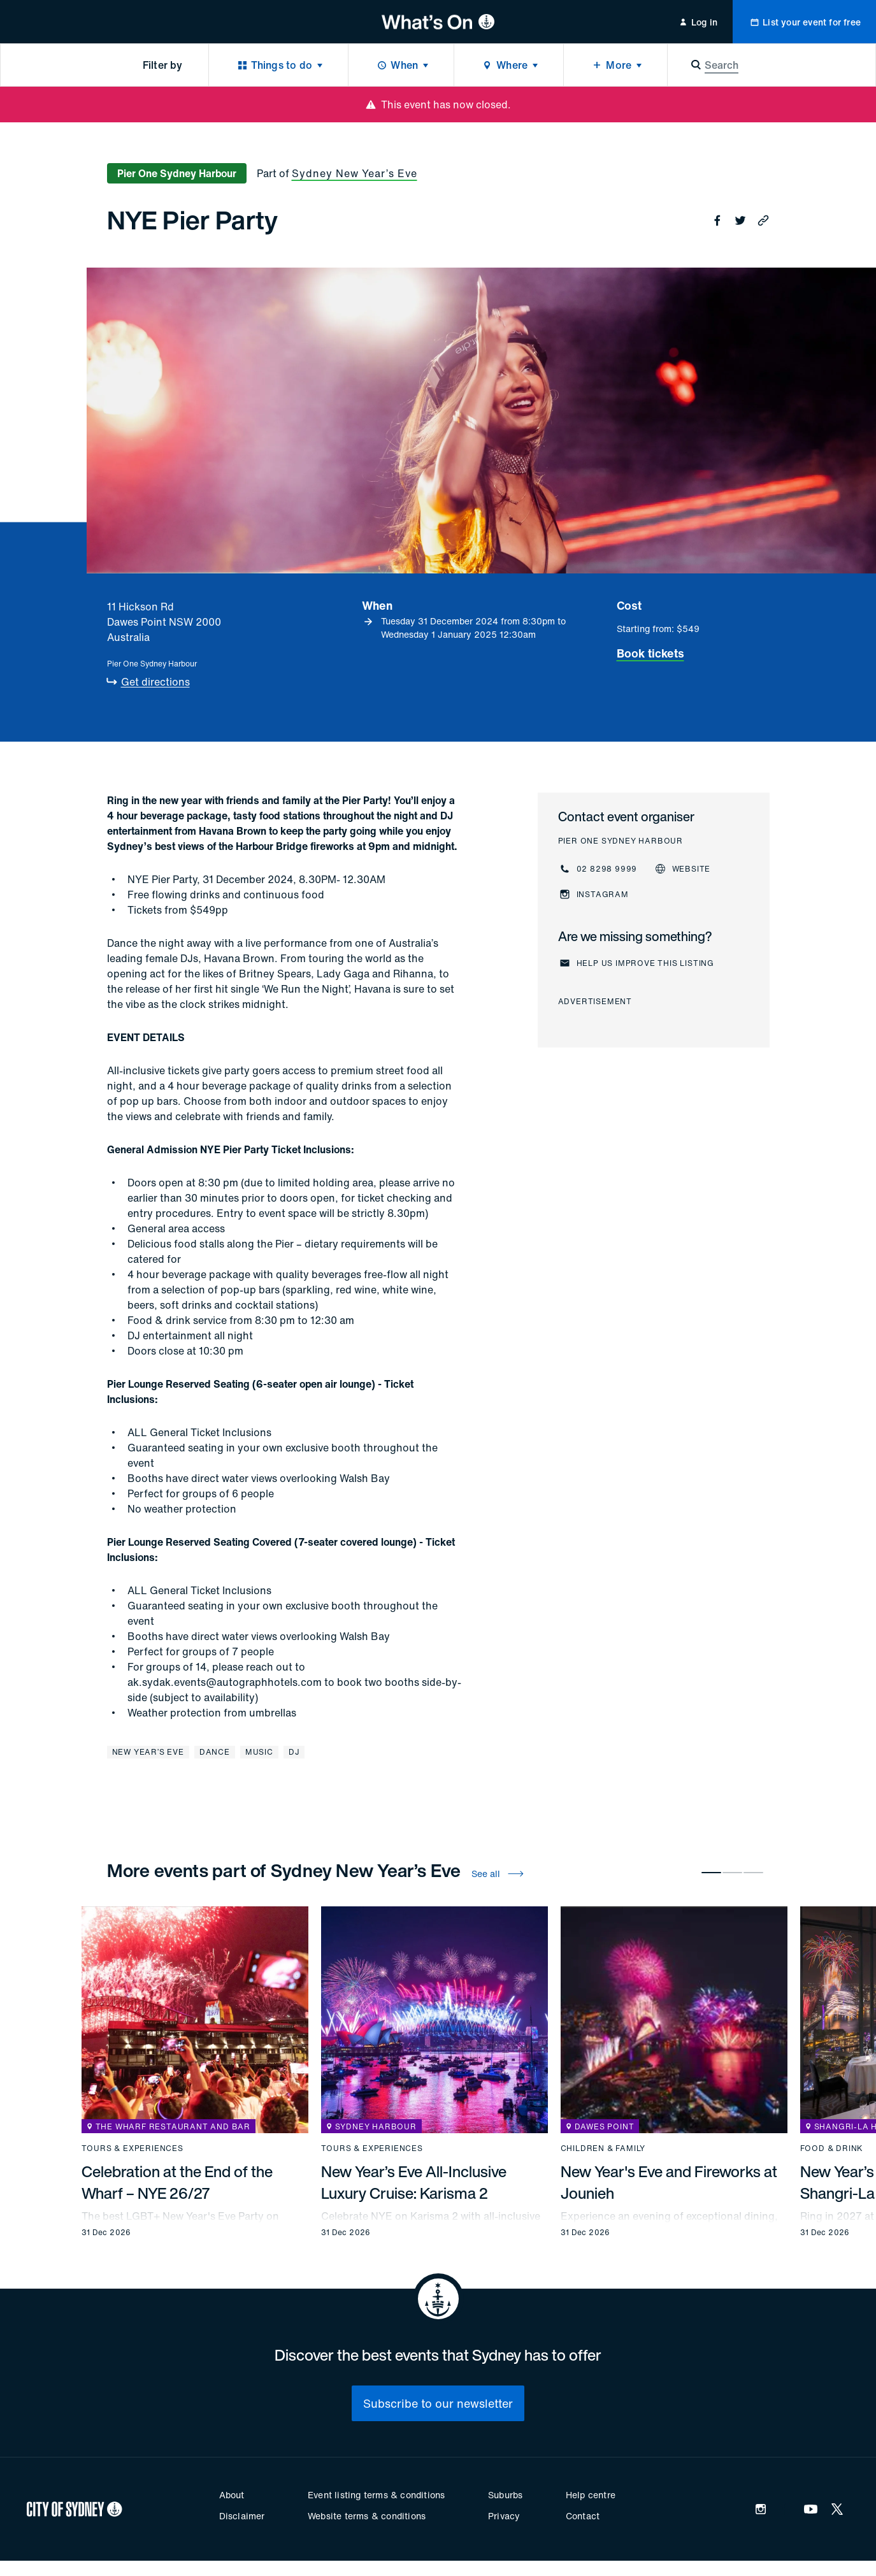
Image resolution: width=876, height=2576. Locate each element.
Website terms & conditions (367, 2515)
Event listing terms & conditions (376, 2494)
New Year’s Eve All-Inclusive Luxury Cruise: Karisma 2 (413, 2182)
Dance (214, 1751)
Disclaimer (242, 2515)
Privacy (504, 2515)
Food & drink (832, 2148)
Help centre (590, 2494)
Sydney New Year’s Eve (354, 173)
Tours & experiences (132, 2148)
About (232, 2494)
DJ (294, 1751)
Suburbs (505, 2494)
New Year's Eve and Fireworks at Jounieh (669, 2182)
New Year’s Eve (148, 1751)
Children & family (603, 2148)
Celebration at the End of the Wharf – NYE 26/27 (177, 2182)
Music (259, 1751)
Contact (583, 2515)
